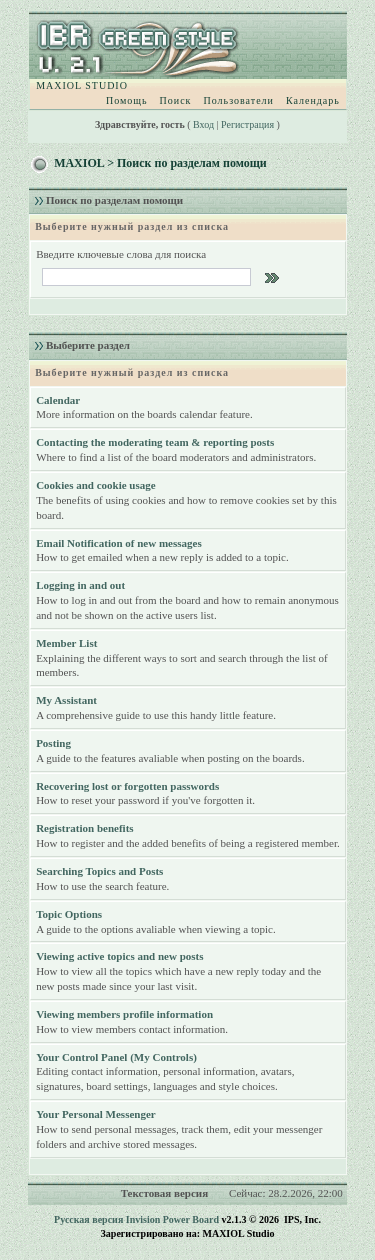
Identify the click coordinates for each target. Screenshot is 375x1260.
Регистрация (247, 124)
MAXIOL (79, 163)
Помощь (127, 100)
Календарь (313, 100)
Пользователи (238, 100)
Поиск (176, 100)
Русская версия (88, 1219)
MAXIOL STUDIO (82, 85)
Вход (203, 124)
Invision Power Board (172, 1219)
